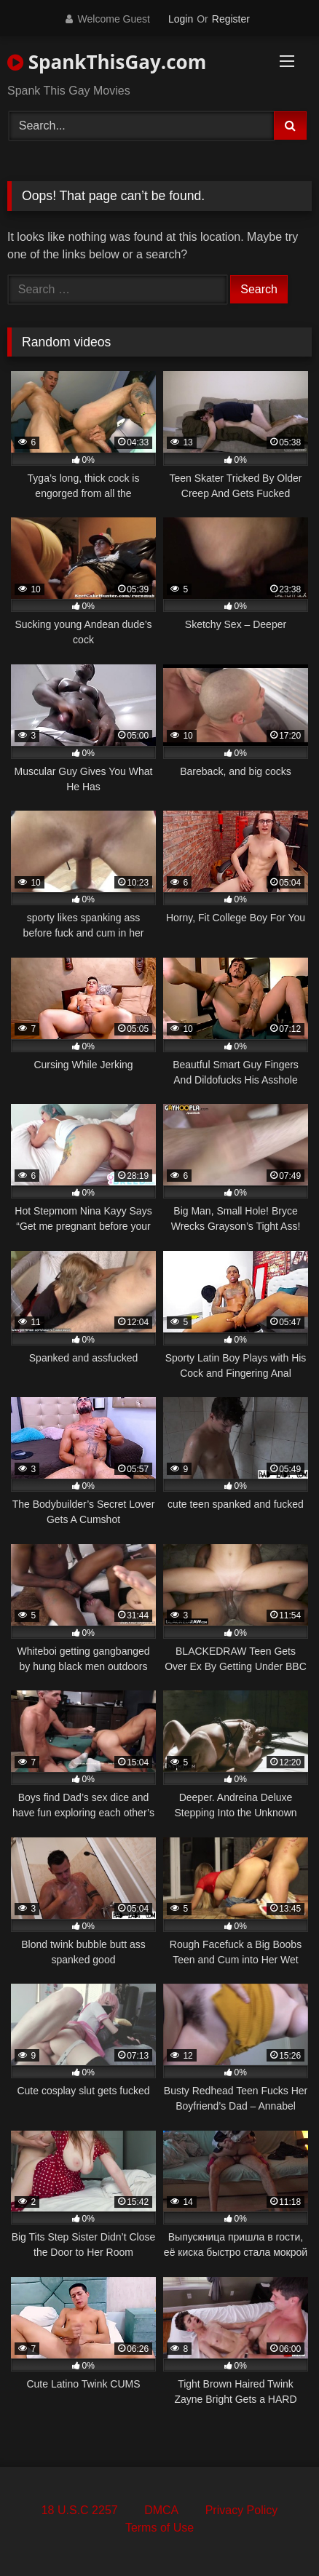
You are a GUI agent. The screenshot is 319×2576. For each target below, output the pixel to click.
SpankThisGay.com (106, 62)
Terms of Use (159, 2527)
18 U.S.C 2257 (80, 2510)
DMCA (161, 2510)
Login (180, 19)
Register (231, 19)
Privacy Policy (241, 2510)
